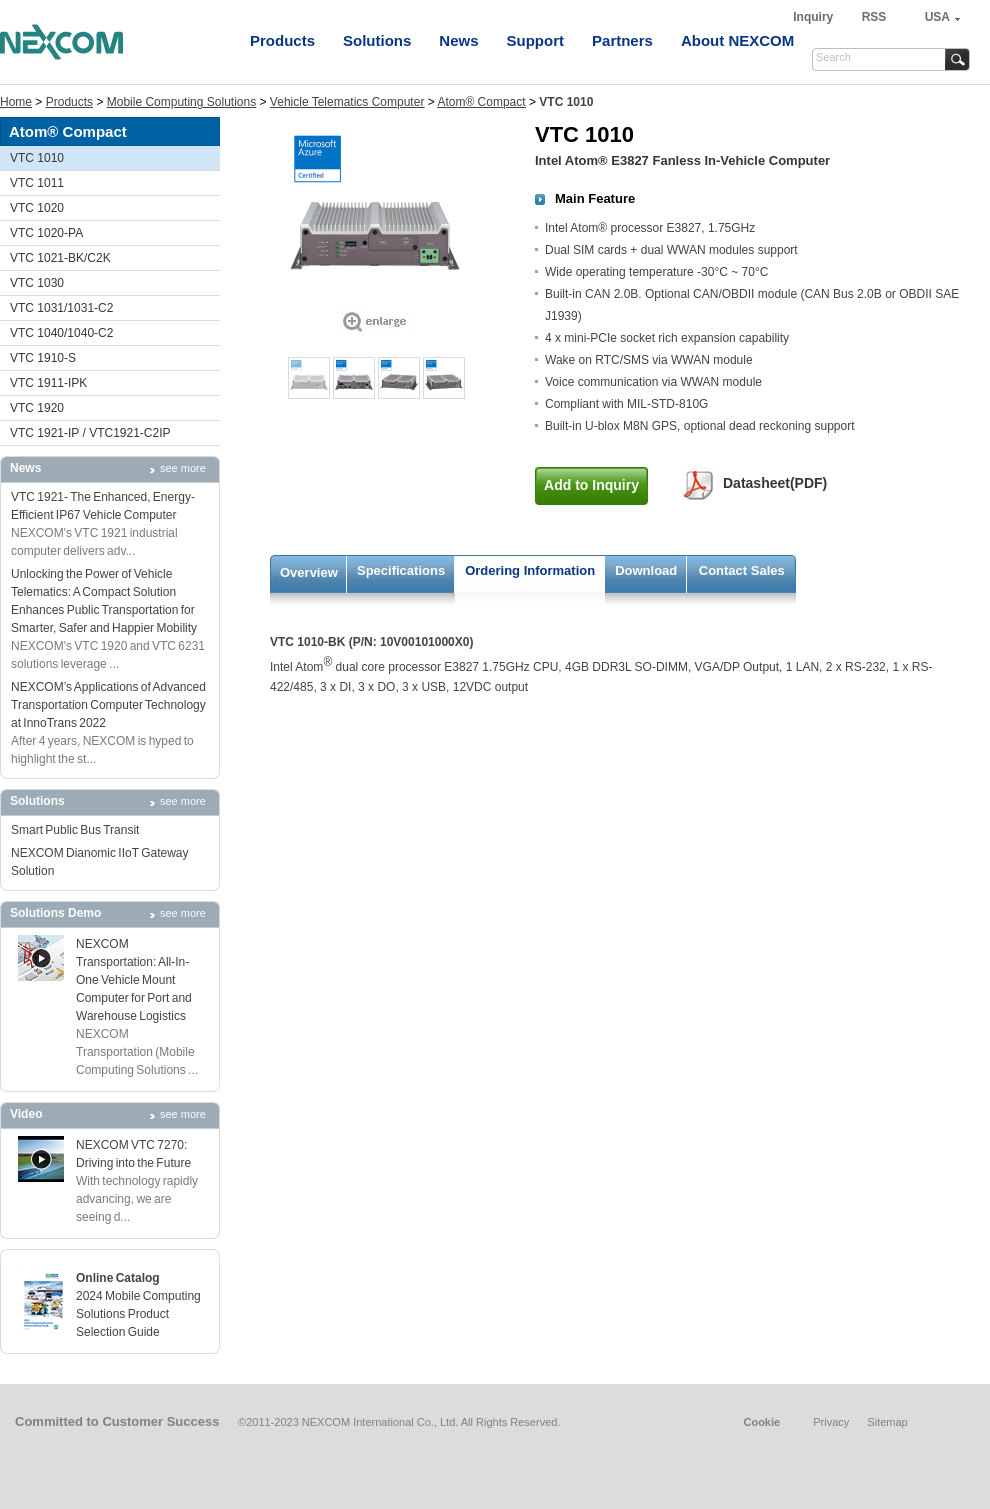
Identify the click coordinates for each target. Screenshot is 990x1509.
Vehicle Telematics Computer (347, 102)
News (458, 40)
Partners (622, 40)
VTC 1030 (37, 283)
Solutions (377, 40)
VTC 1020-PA (46, 233)
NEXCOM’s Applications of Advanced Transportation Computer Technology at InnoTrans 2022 (108, 705)
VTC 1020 (37, 208)
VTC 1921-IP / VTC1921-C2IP (90, 433)
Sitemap (887, 1422)
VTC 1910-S (43, 358)
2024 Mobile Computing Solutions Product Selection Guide (138, 1314)
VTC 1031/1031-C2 (61, 308)
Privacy (831, 1422)
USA (937, 17)
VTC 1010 (37, 158)
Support (536, 40)
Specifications (401, 570)
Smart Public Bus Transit (75, 830)
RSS (874, 17)
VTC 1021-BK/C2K (60, 258)
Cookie (761, 1422)
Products (282, 40)
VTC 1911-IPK (48, 383)
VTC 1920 (37, 408)
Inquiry (814, 17)
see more (183, 468)
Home (16, 102)
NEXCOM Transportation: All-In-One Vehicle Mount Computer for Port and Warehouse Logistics (134, 980)
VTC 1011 (37, 183)
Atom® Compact (481, 102)
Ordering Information (530, 570)
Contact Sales (742, 570)
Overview (309, 572)
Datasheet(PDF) (775, 483)
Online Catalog (118, 1278)
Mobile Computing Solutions (181, 102)
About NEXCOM (737, 40)
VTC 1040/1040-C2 (61, 333)
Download (646, 570)
